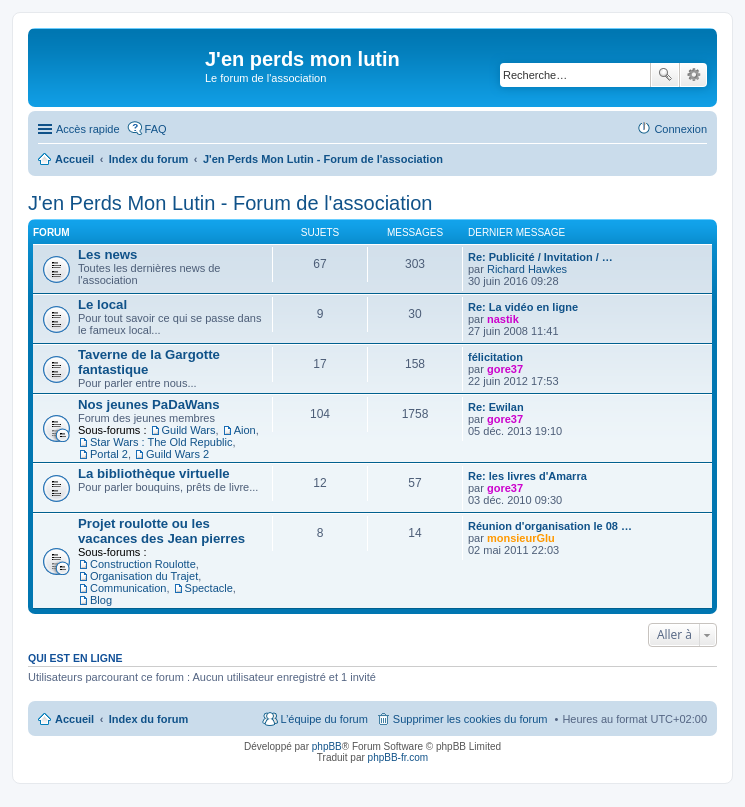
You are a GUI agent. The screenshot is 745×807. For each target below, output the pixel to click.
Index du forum (148, 719)
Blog (101, 600)
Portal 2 (109, 454)
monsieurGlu (521, 538)
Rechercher (665, 75)
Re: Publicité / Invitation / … (540, 257)
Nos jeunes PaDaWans (149, 404)
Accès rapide (88, 129)
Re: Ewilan (496, 407)
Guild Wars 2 (177, 454)
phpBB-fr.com (398, 757)
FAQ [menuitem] (156, 129)
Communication (128, 588)
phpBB (327, 746)
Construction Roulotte (143, 564)
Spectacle (209, 588)
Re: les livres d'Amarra (527, 476)
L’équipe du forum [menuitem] (323, 719)
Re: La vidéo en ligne (523, 307)
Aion (245, 430)
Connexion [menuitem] (680, 129)
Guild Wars (189, 430)
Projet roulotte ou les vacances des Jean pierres (161, 531)
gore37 (505, 369)
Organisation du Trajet (144, 576)
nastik (503, 319)
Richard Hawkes (527, 269)
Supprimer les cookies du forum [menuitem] (470, 719)
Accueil (74, 719)
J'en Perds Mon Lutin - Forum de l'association (230, 203)
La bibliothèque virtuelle (154, 473)
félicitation (495, 357)
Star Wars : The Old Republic (161, 442)
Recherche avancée (693, 75)
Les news (107, 254)
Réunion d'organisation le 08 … (550, 526)
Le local (102, 304)
